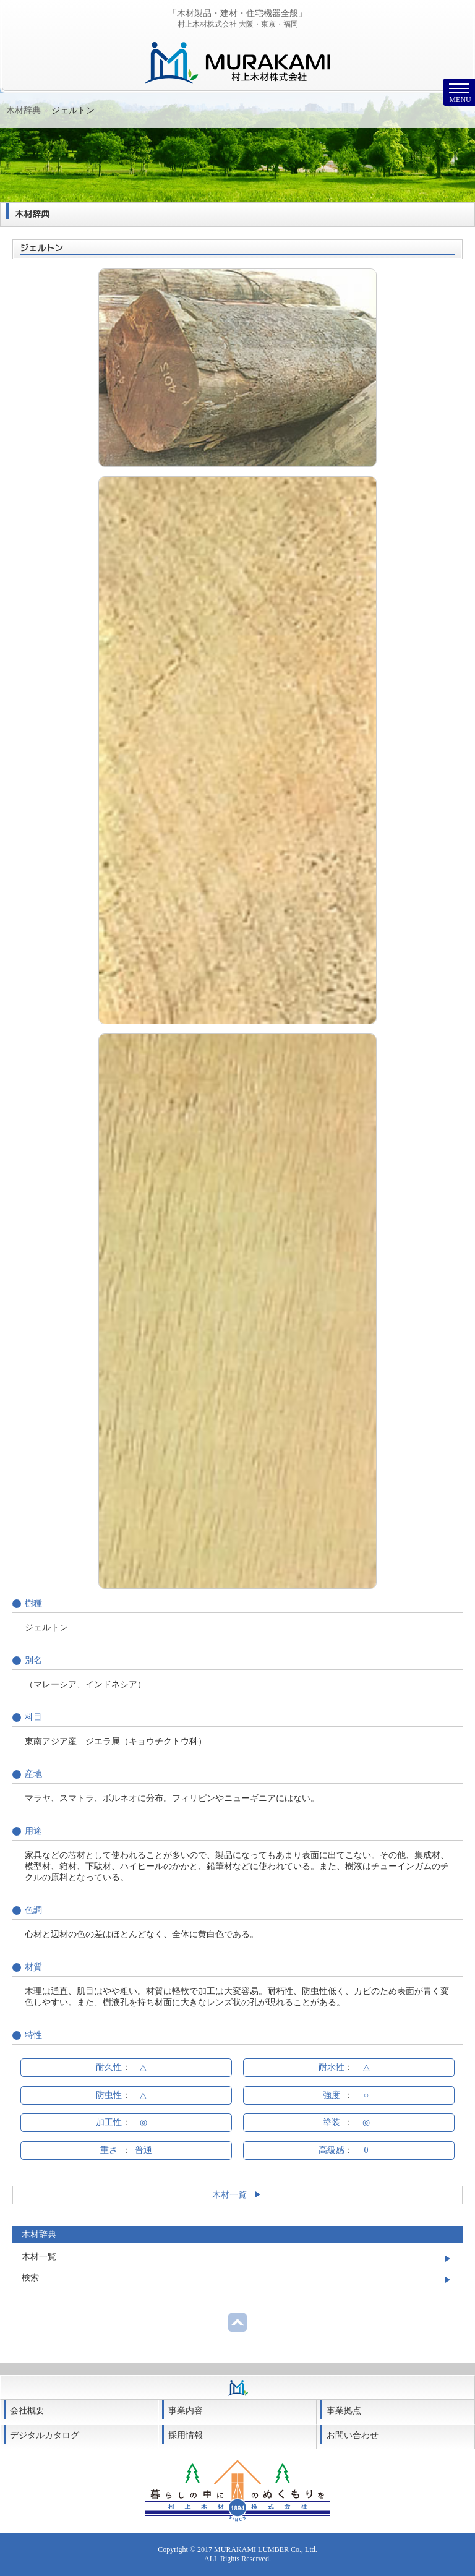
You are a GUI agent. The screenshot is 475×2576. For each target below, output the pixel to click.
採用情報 (185, 2435)
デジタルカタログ (44, 2435)
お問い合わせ (353, 2435)
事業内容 (185, 2410)
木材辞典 (55, 110)
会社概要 (27, 2410)
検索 (30, 2277)
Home (16, 110)
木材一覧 (237, 2194)
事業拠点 (344, 2410)
